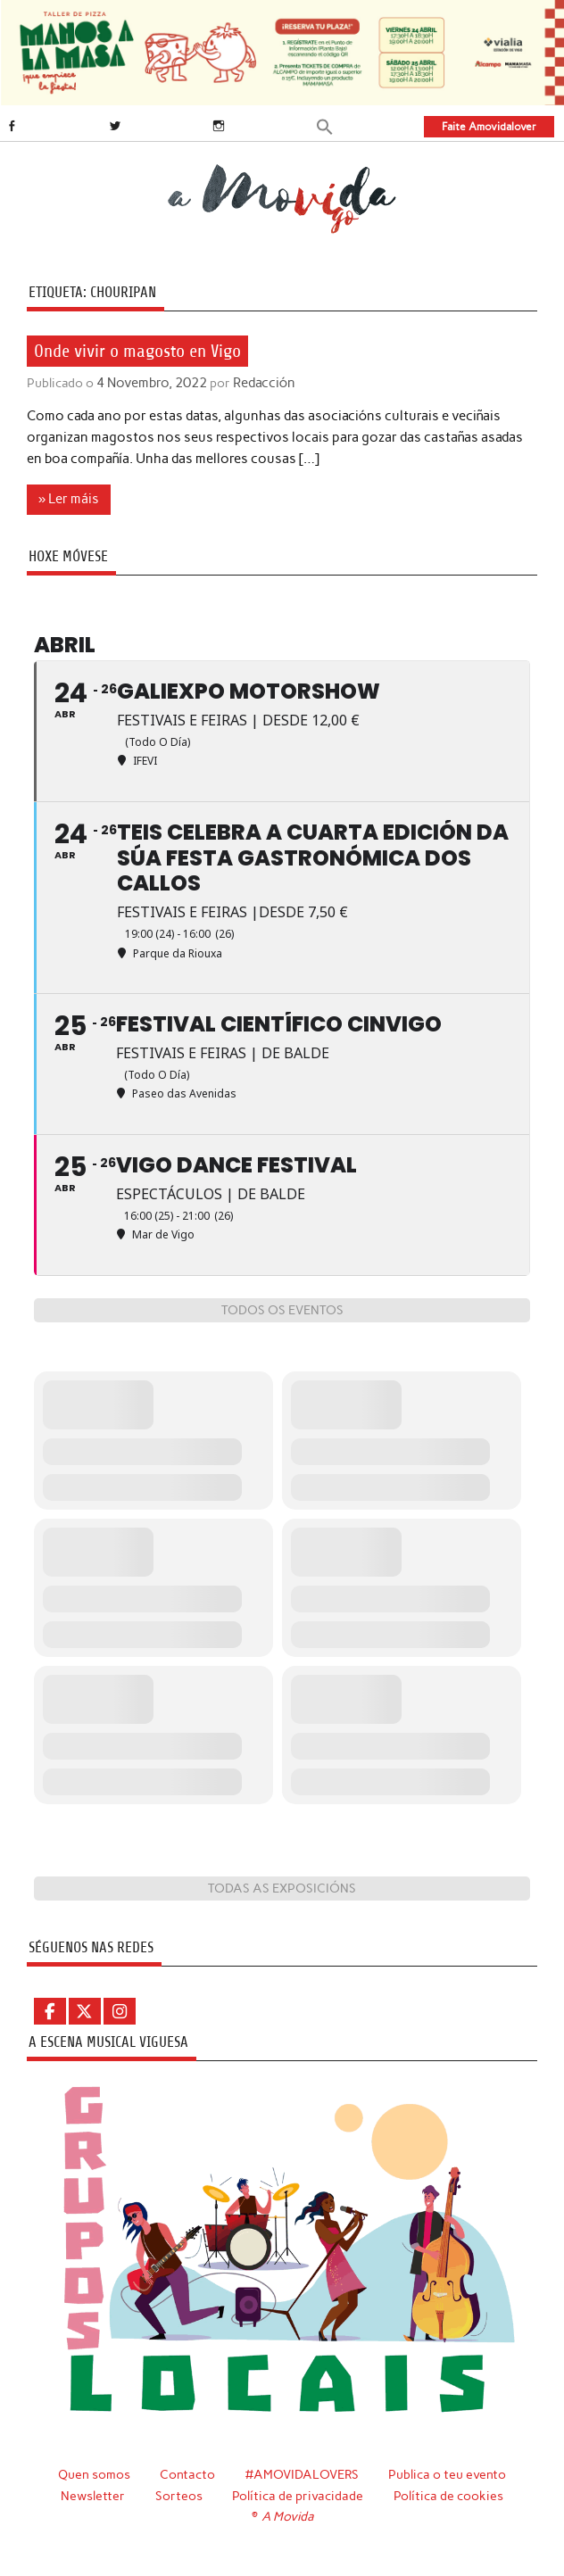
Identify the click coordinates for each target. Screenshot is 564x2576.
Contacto (187, 2473)
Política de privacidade (297, 2494)
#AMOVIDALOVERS (302, 2473)
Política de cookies (448, 2494)
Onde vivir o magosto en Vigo (137, 350)
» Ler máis (68, 499)
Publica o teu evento (448, 2473)
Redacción (258, 383)
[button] (325, 125)
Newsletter (93, 2494)
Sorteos (179, 2494)
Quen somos (92, 2473)
